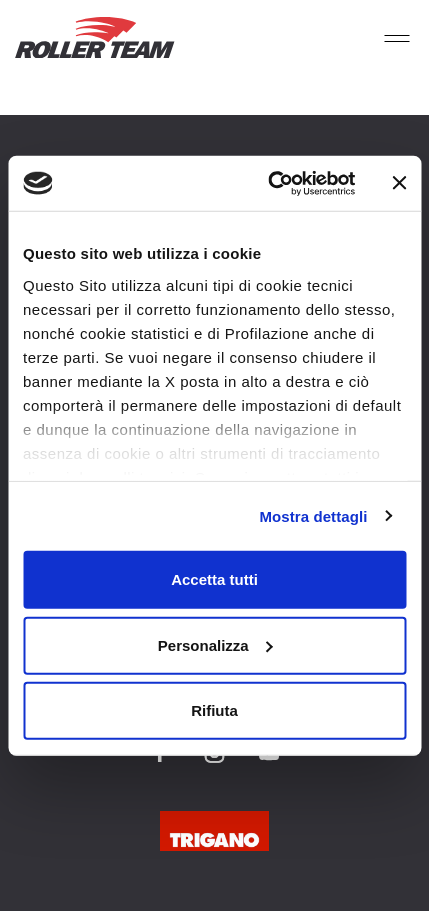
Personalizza (215, 644)
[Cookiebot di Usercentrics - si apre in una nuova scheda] (270, 183)
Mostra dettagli (313, 515)
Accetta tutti (214, 579)
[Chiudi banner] (399, 183)
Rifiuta (214, 710)
